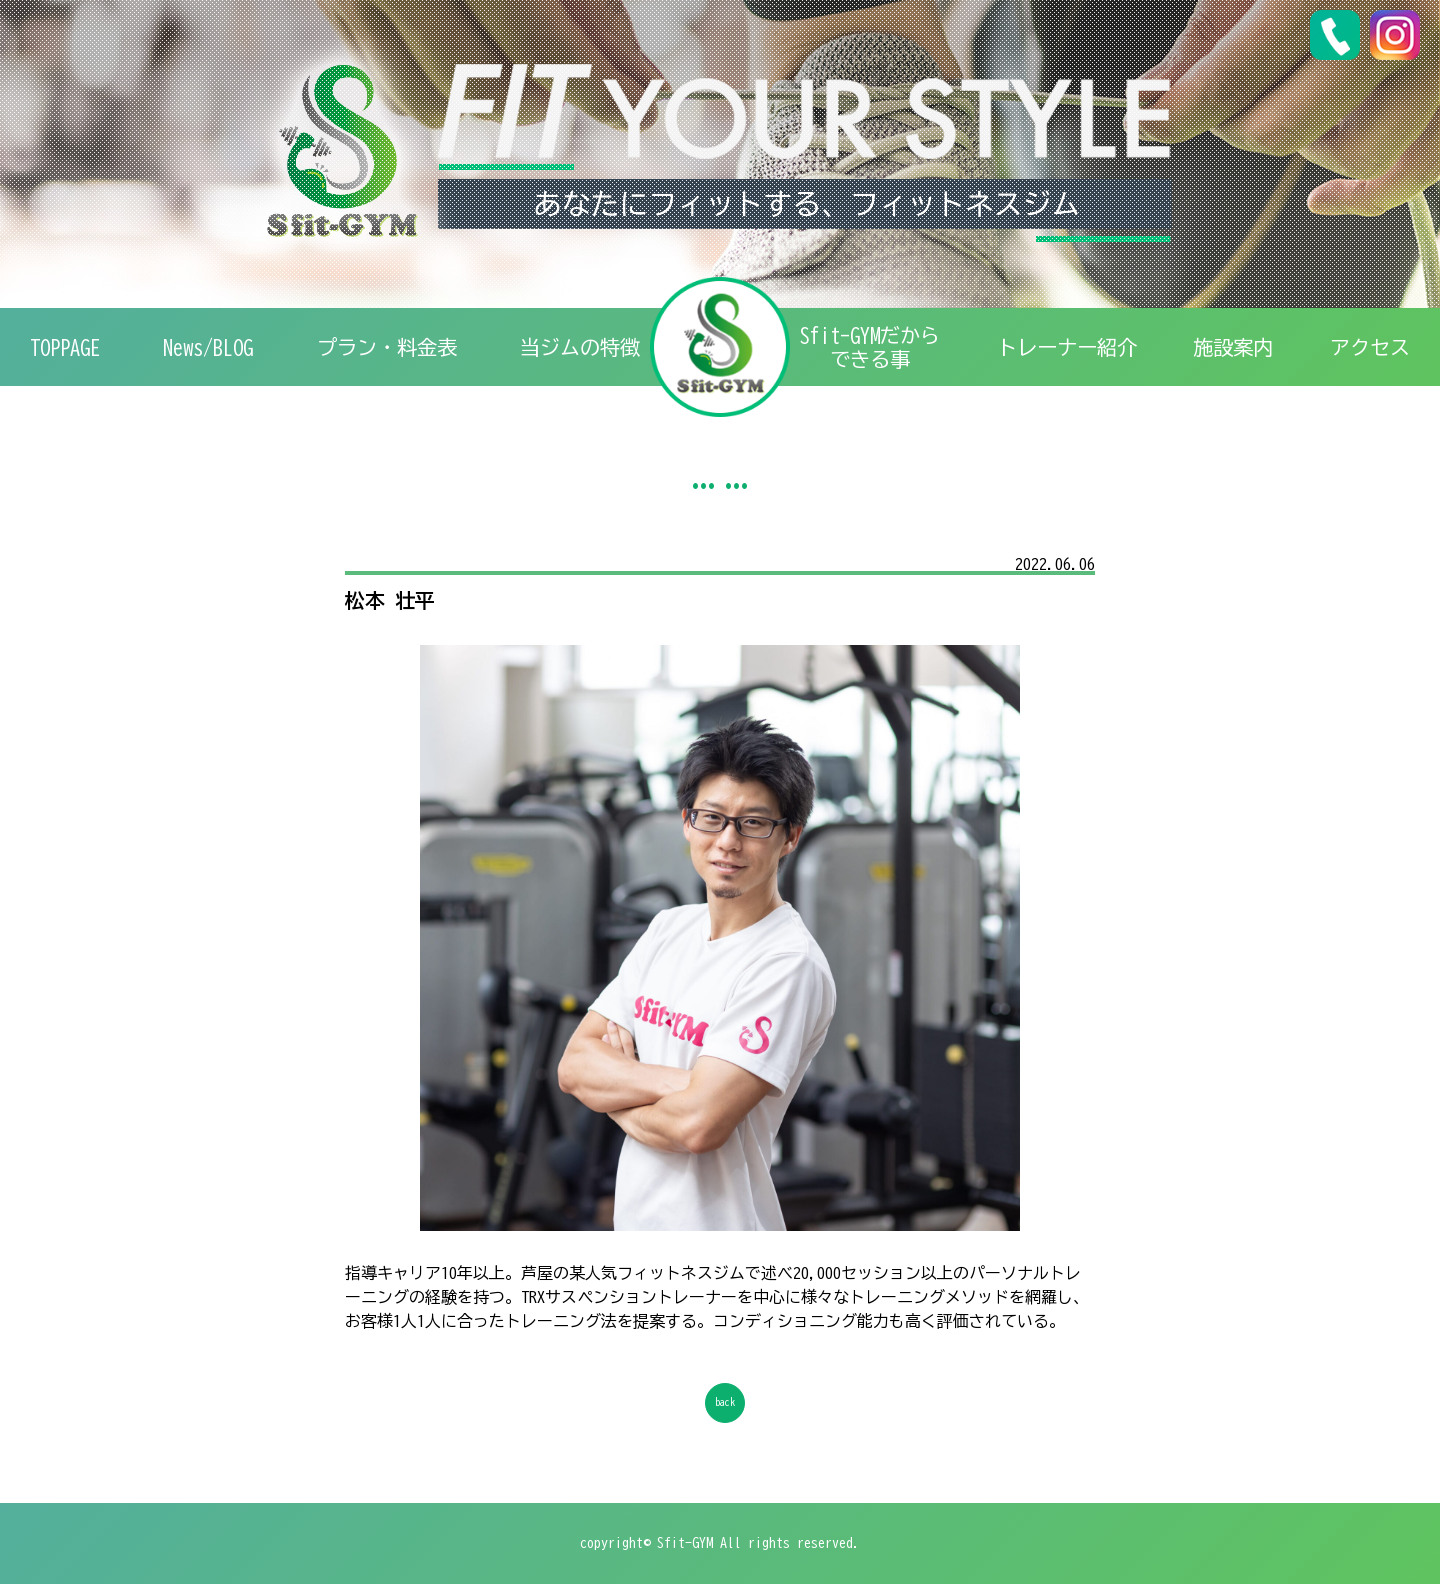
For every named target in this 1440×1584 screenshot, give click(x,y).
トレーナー (1067, 347)
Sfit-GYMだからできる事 (870, 347)
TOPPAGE (65, 347)
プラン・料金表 (387, 347)
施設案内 (1233, 347)
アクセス (1370, 347)
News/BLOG (208, 347)
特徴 (580, 347)
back (725, 1404)
